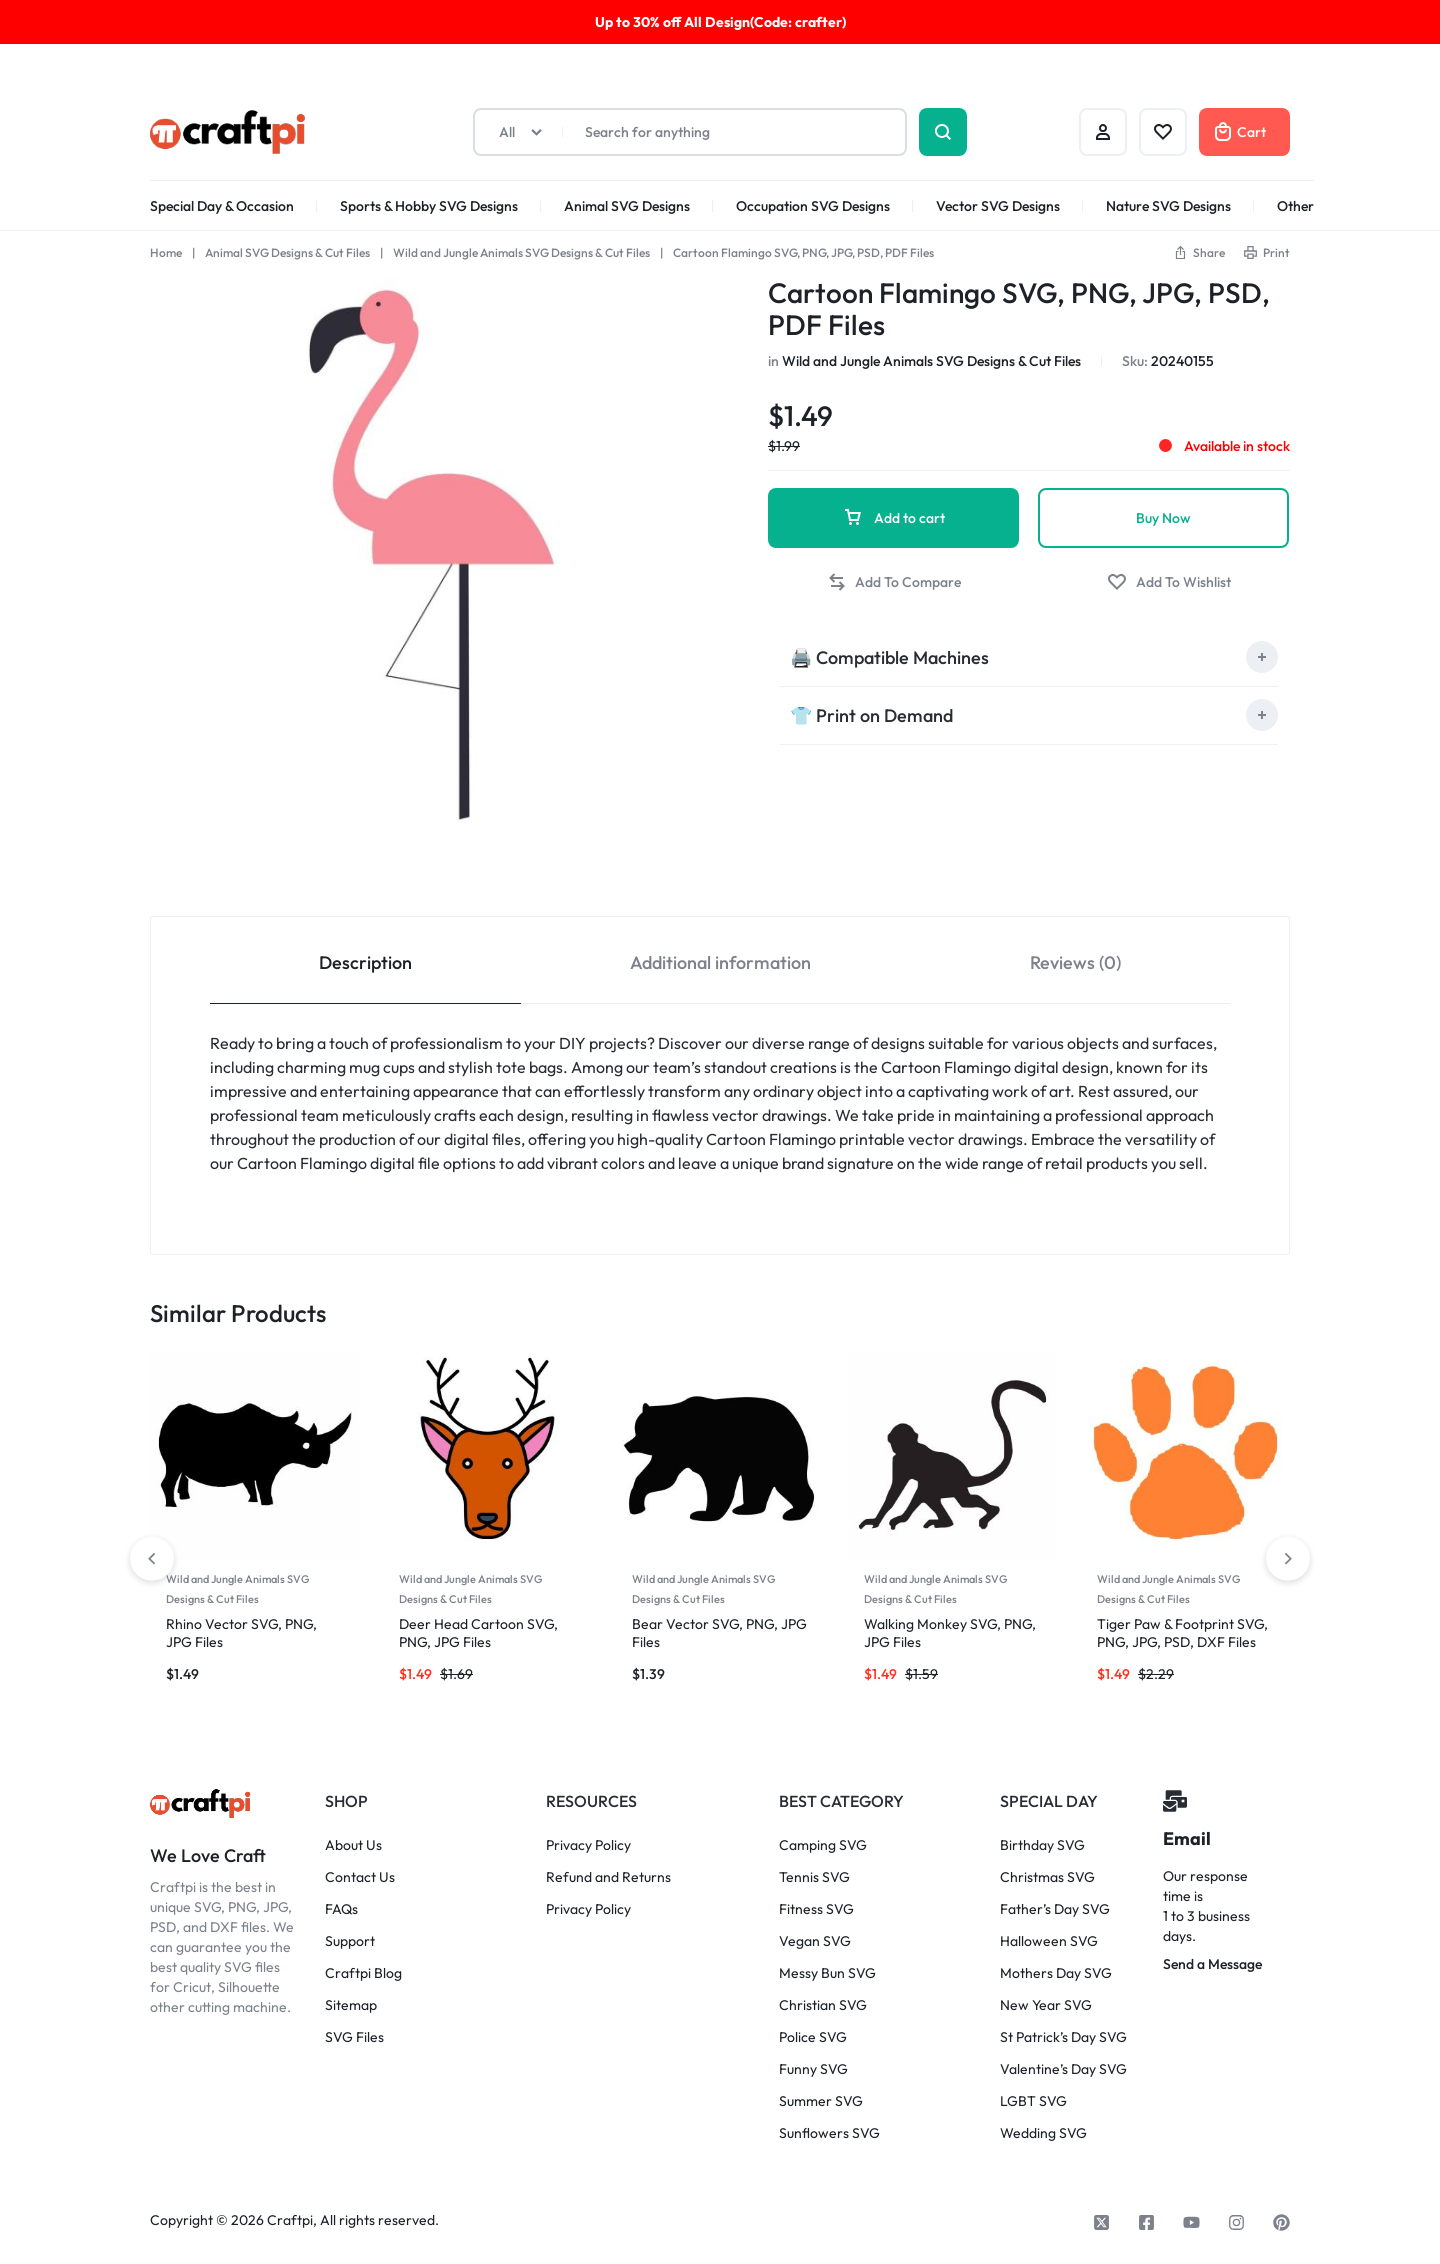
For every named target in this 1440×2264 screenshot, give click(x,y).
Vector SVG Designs (998, 206)
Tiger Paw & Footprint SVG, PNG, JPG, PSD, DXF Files (1182, 1632)
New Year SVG (1046, 2005)
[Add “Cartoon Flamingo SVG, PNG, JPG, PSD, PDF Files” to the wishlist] (1169, 582)
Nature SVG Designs (1168, 206)
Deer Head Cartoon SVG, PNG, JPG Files (478, 1632)
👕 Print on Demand (871, 715)
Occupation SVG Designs (813, 206)
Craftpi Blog (363, 1973)
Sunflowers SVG (829, 2133)
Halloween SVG (1049, 1941)
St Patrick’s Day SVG (1063, 2037)
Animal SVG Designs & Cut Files (287, 252)
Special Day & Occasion (222, 206)
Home (166, 252)
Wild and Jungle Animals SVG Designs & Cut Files (521, 252)
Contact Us (360, 1877)
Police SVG (813, 2037)
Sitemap (351, 2005)
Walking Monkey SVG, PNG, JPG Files (950, 1632)
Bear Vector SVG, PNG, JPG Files (719, 1632)
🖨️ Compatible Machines (889, 657)
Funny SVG (813, 2069)
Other (1295, 206)
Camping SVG (823, 1845)
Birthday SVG (1042, 1845)
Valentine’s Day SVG (1063, 2069)
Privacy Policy (588, 1845)
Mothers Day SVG (1056, 1973)
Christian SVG (823, 2005)
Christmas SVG (1047, 1877)
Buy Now (1163, 518)
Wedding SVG (1043, 2133)
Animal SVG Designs (627, 206)
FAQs (341, 1909)
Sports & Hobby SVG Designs (429, 206)
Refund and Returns (608, 1877)
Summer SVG (821, 2101)
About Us (353, 1845)
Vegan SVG (815, 1941)
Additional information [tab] (720, 962)
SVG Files (354, 2037)
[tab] (1029, 657)
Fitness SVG (816, 1909)
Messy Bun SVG (827, 1973)
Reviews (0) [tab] (1075, 962)
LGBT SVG (1033, 2101)
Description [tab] (365, 962)
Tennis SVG (814, 1877)
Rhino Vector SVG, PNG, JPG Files (241, 1632)
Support (350, 1941)
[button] (1199, 252)
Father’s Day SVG (1055, 1909)
